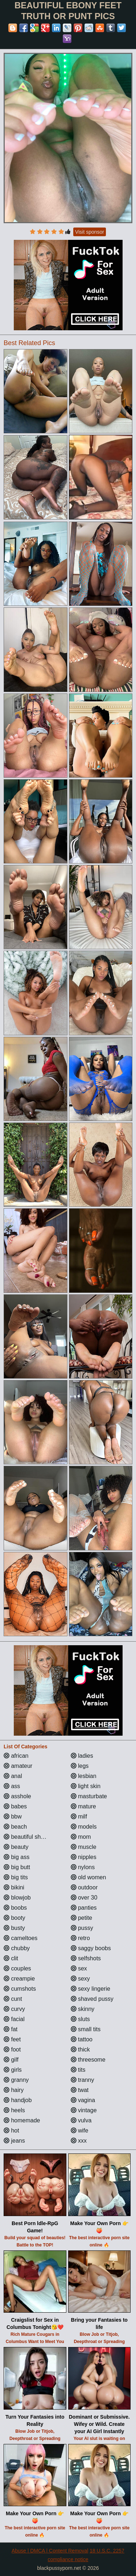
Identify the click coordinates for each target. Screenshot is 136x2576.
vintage (84, 2110)
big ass (16, 1857)
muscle (83, 1847)
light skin (86, 1786)
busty (14, 1928)
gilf (11, 2060)
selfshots (86, 1958)
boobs (15, 1908)
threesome (88, 2060)
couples (17, 1968)
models (84, 1827)
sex (79, 1968)
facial (14, 2019)
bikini (14, 1887)
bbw (13, 1816)
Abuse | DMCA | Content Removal (50, 2551)
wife (79, 2130)
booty (14, 1918)
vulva (81, 2120)
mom (81, 1837)
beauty (16, 1847)
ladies (82, 1756)
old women (88, 1877)
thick (80, 2049)
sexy (80, 1979)
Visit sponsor (89, 232)
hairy (14, 2090)
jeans (14, 2141)
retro (80, 1938)
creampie (19, 1979)
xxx (79, 2141)
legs (80, 1766)
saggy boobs (91, 1948)
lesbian (83, 1776)
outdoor (84, 1887)
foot (12, 2049)
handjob (18, 2100)
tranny (82, 2080)
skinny (83, 2009)
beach (15, 1827)
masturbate (89, 1796)
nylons (83, 1867)
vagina (83, 2100)
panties (84, 1908)
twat (80, 2090)
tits (78, 2070)
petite (81, 1918)
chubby (17, 1948)
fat (10, 2029)
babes (15, 1806)
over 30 (84, 1897)
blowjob (17, 1897)
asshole (17, 1796)
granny (16, 2080)
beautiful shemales (31, 1837)
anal (13, 1776)
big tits (16, 1877)
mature (83, 1806)
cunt (13, 1999)
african (16, 1756)
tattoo (81, 2039)
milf (79, 1816)
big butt (17, 1867)
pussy (82, 1928)
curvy (14, 2009)
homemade (22, 2120)
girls (13, 2070)
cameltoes (20, 1938)
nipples (83, 1857)
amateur (18, 1766)
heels (14, 2110)
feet (12, 2039)
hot (11, 2130)
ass (12, 1786)
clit (11, 1958)
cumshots (20, 1989)
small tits (86, 2029)
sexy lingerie (90, 1989)
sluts (80, 2019)
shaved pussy (92, 1999)
